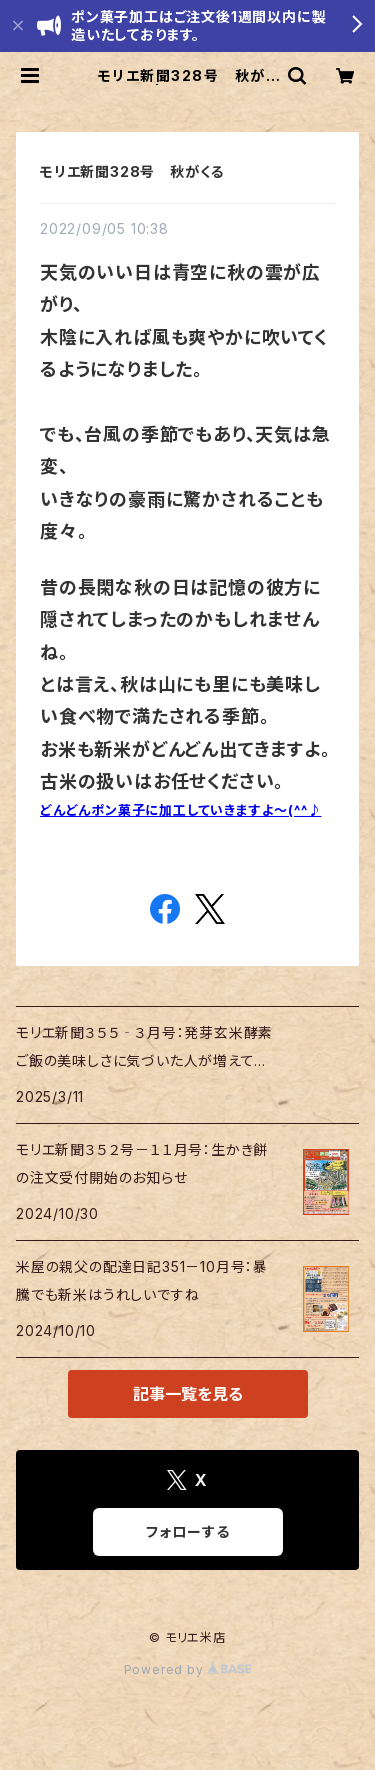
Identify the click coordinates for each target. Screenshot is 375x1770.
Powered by (188, 1669)
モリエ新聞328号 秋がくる (132, 171)
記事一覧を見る (188, 1394)
